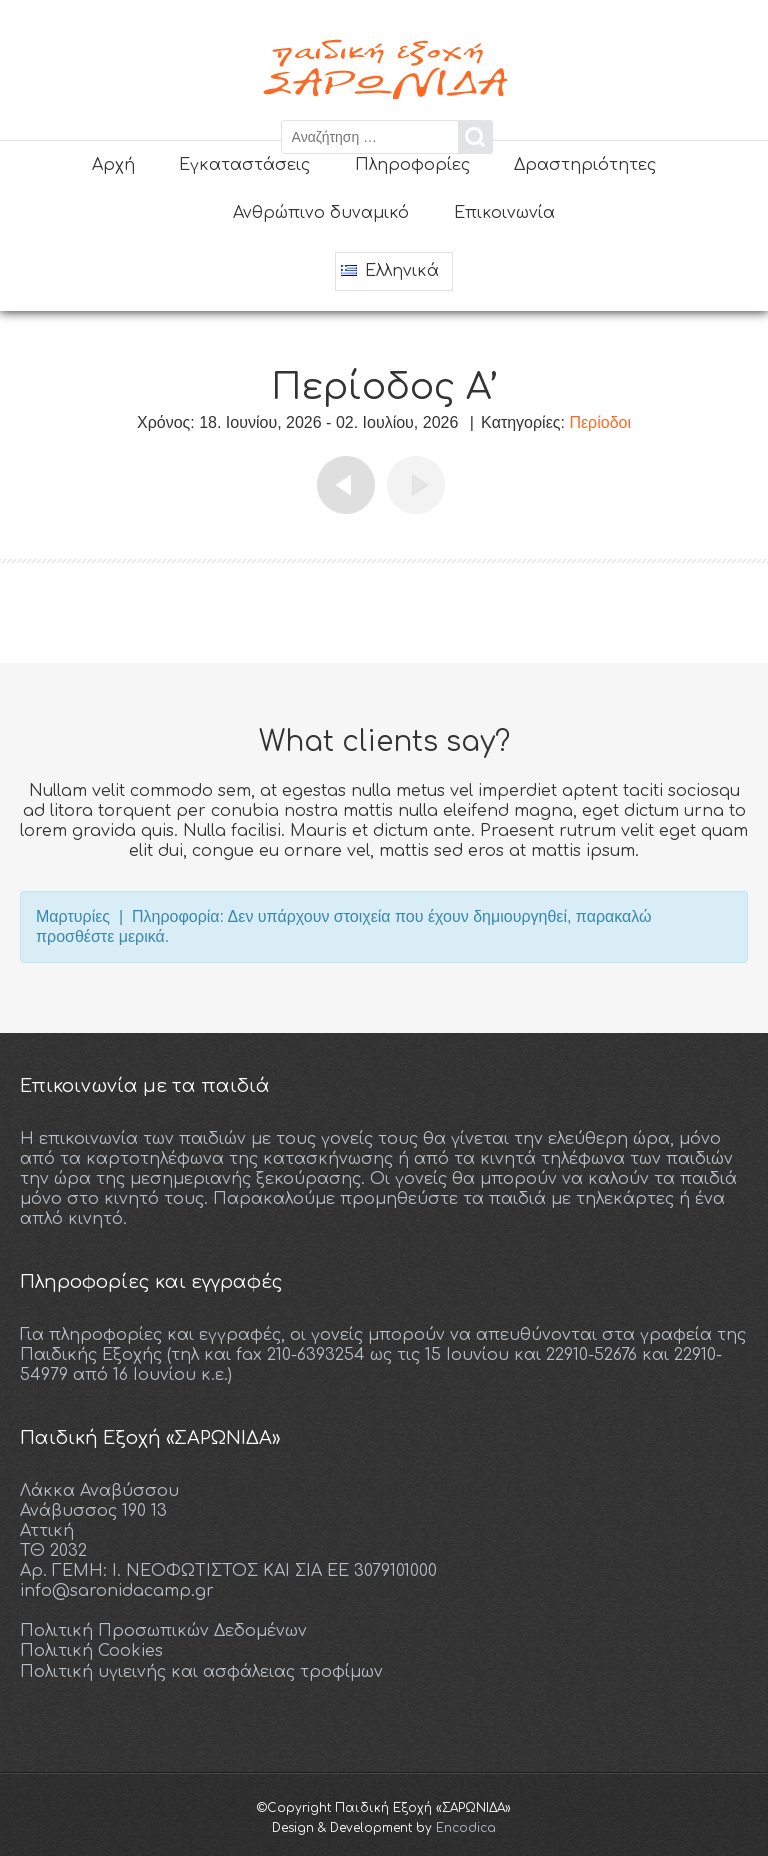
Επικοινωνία (504, 213)
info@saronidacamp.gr (117, 1590)
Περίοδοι (600, 421)
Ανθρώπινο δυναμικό (321, 213)
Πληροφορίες (412, 165)
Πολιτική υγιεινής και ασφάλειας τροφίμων (201, 1670)
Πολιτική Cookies (91, 1650)
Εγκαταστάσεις (244, 165)
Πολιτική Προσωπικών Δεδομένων (163, 1630)
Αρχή (113, 165)
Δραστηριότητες (585, 165)
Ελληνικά (390, 271)
